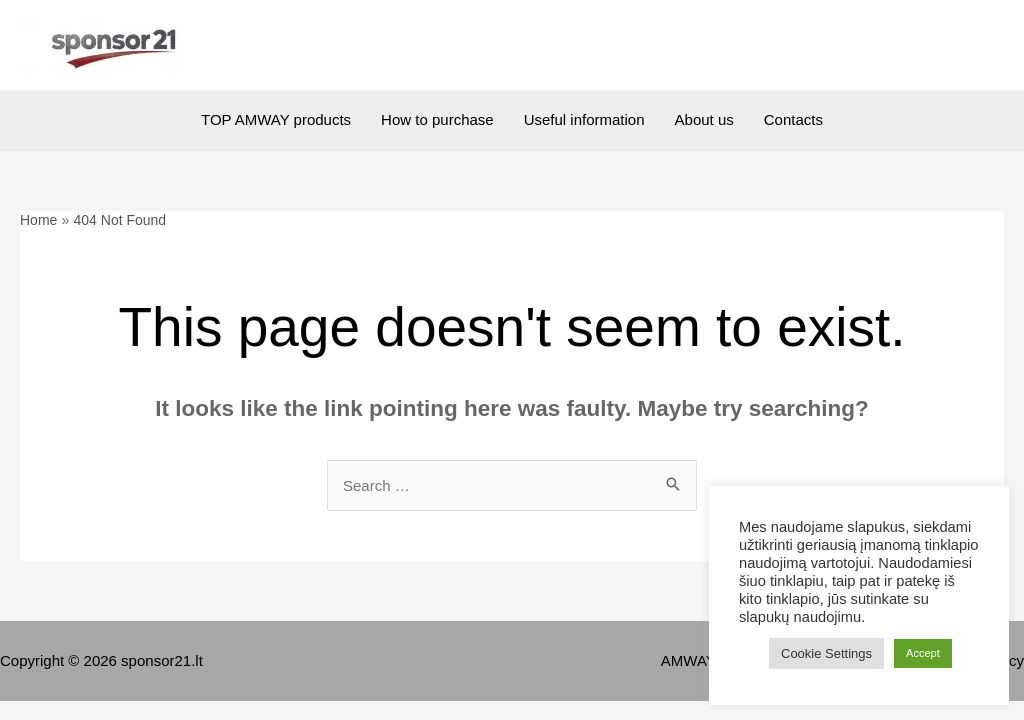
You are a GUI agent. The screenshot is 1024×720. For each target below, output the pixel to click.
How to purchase (437, 119)
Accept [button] (923, 653)
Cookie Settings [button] (826, 653)
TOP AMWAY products (276, 119)
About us (704, 119)
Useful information (584, 119)
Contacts (793, 119)
